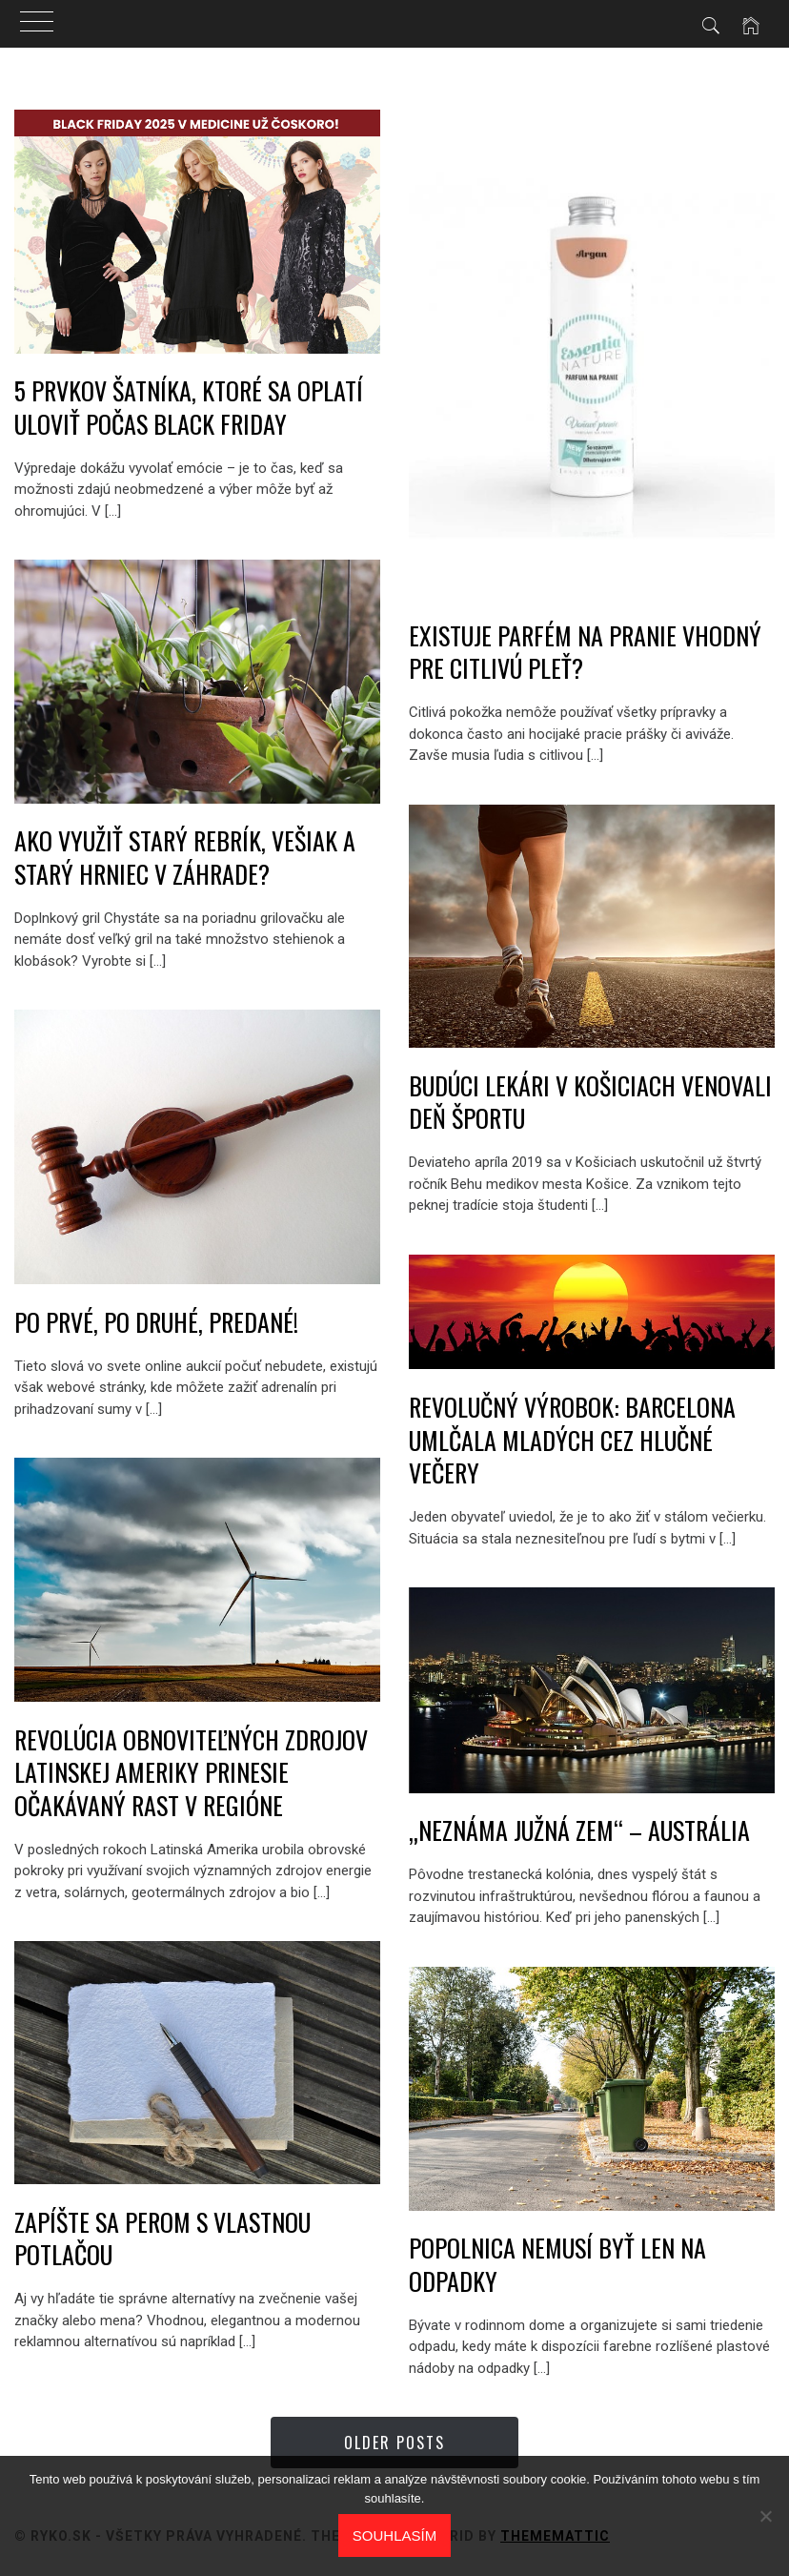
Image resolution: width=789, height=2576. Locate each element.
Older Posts (394, 2442)
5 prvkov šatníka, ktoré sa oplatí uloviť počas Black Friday (188, 407)
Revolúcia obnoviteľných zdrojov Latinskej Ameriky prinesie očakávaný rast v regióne (191, 1772)
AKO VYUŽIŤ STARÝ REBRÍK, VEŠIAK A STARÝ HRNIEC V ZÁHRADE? (184, 857)
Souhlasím (394, 2535)
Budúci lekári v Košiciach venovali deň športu (590, 1102)
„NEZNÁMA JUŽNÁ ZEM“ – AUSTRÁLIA (579, 1830)
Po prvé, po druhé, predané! (156, 1321)
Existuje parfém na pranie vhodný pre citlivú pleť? (585, 652)
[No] (765, 2515)
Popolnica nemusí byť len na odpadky (557, 2264)
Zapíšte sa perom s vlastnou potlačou (162, 2238)
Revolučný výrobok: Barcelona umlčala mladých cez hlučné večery (572, 1439)
